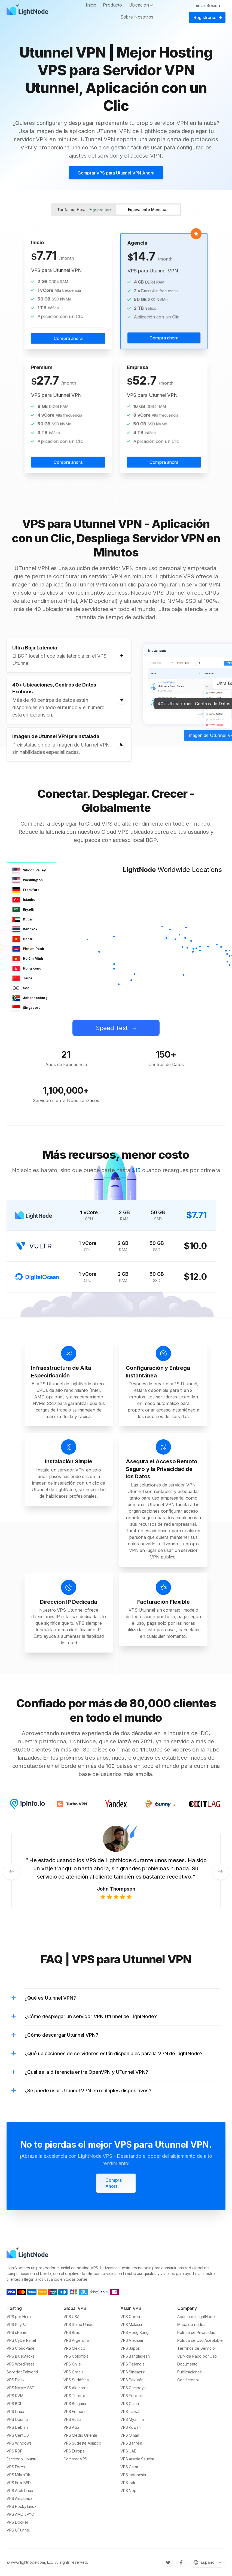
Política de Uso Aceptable (200, 2340)
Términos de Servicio (196, 2348)
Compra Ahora (113, 2183)
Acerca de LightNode (196, 2316)
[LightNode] (29, 11)
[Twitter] (168, 2562)
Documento (187, 2364)
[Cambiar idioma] (207, 2562)
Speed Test (112, 1027)
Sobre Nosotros (136, 17)
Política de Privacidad (196, 2332)
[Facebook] (181, 2562)
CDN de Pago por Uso (197, 2356)
